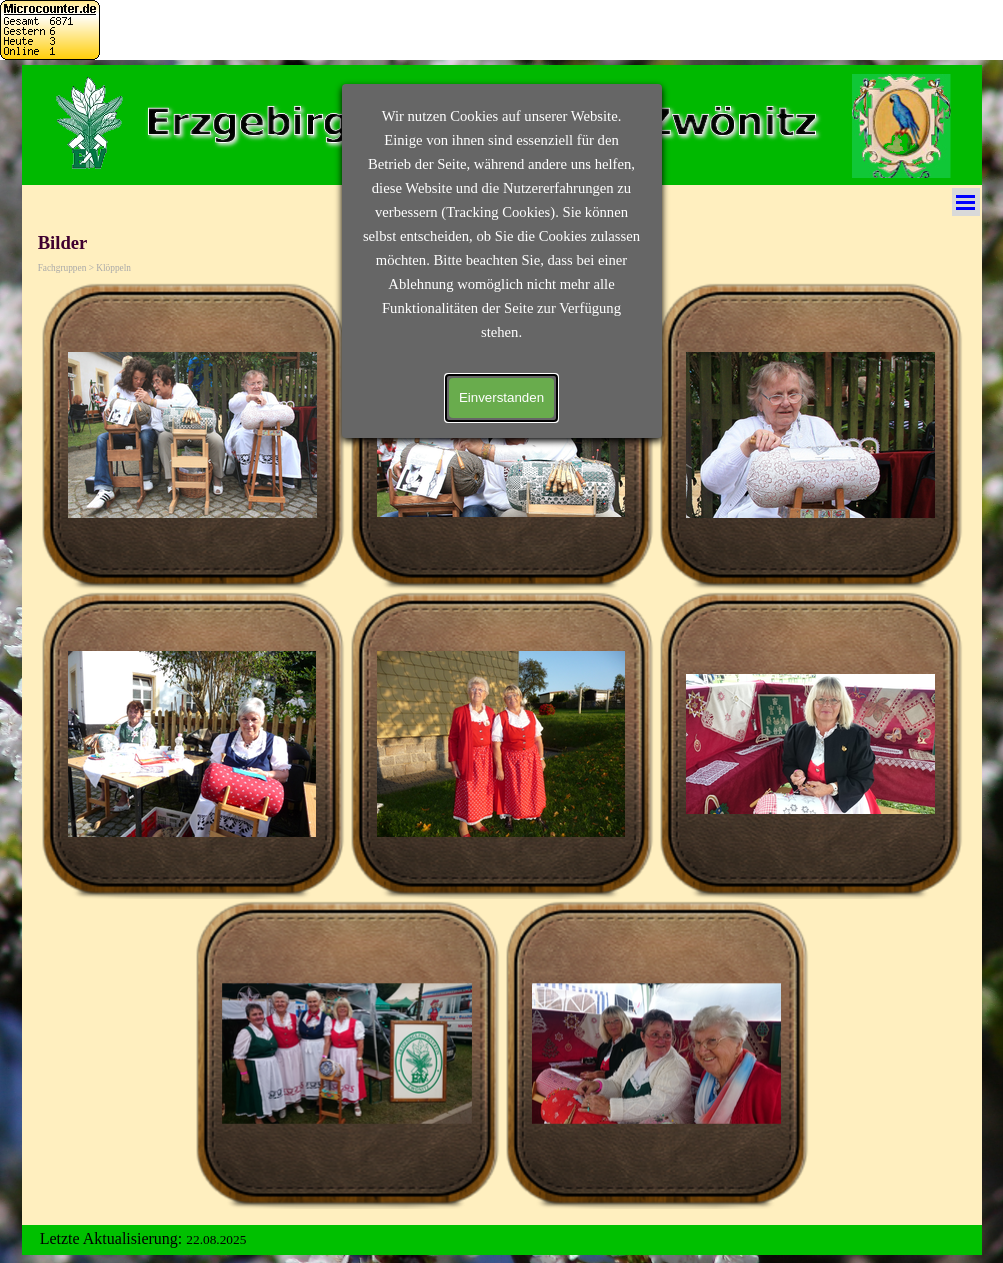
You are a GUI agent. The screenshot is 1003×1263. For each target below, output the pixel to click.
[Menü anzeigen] (966, 202)
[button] (192, 435)
